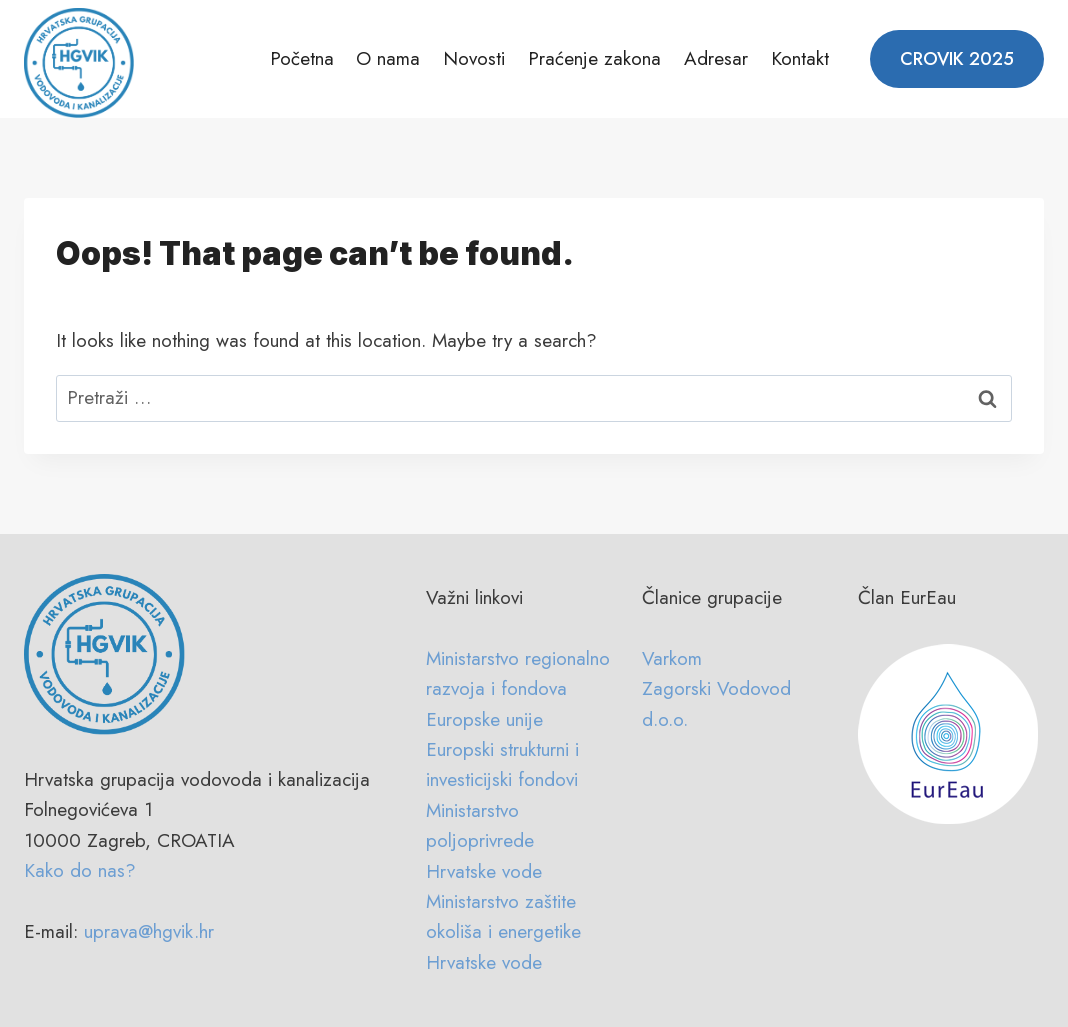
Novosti (474, 58)
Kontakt (800, 58)
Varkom (672, 658)
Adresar (716, 58)
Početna (302, 58)
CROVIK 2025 (957, 59)
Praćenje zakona (594, 58)
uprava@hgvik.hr (149, 931)
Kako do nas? (80, 870)
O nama (388, 58)
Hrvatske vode (484, 871)
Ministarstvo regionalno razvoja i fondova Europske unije (518, 689)
